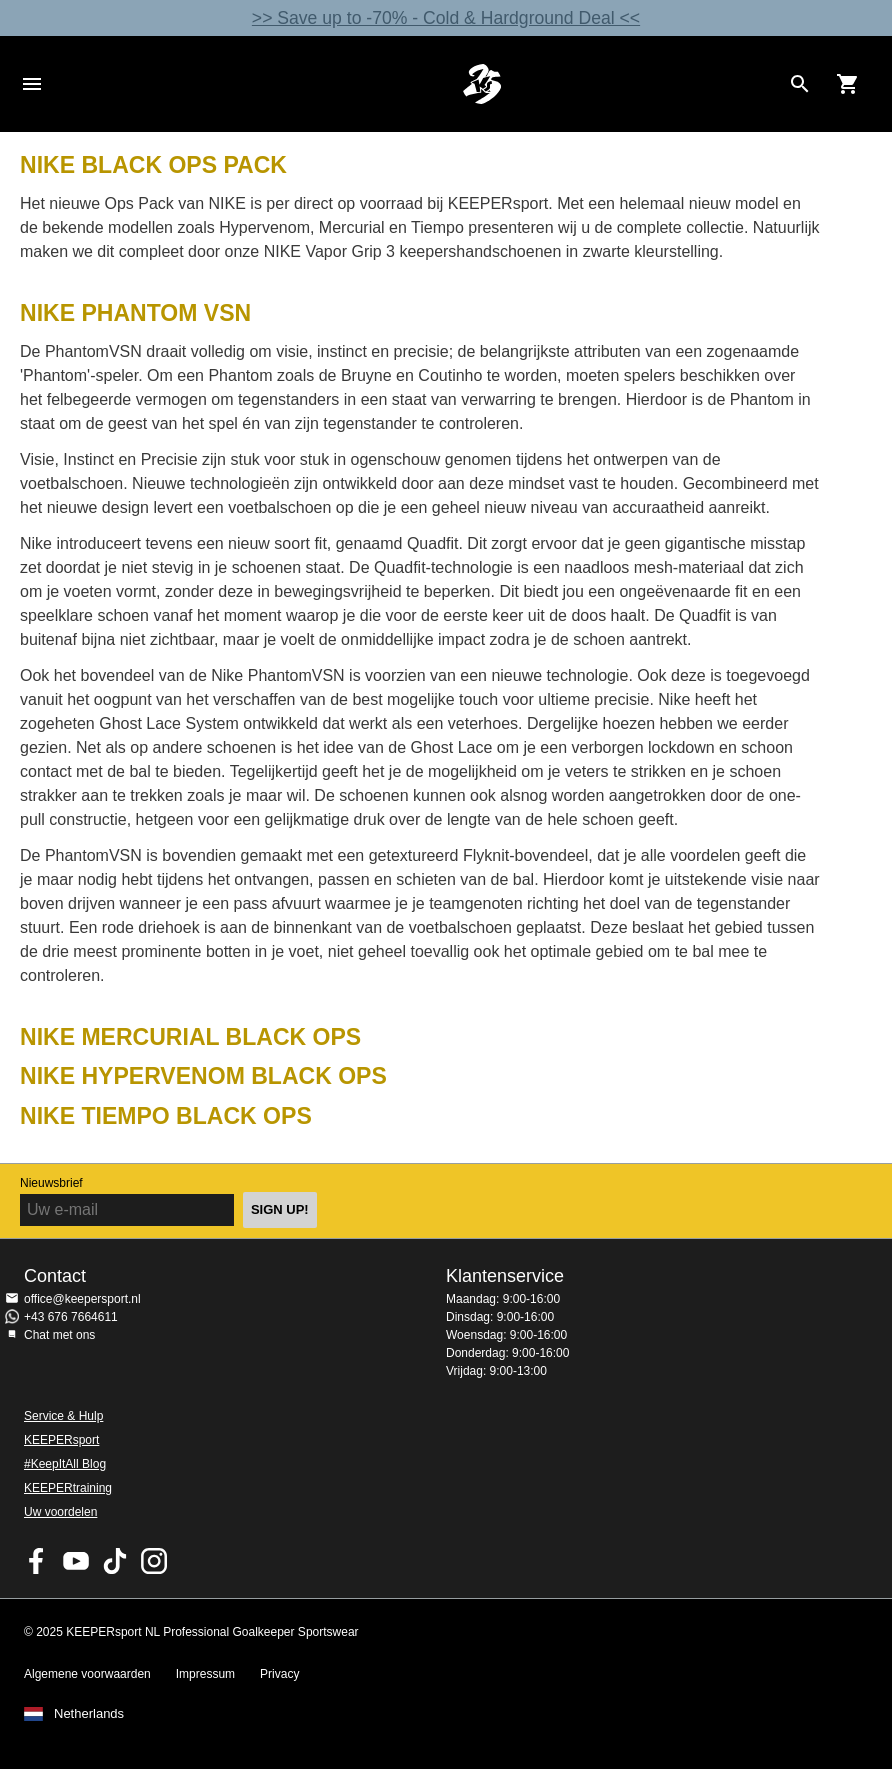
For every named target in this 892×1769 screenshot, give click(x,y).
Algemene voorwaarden (87, 1674)
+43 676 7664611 (71, 1317)
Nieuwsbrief (51, 1183)
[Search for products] (800, 84)
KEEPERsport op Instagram (154, 1561)
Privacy (279, 1674)
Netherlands (89, 1714)
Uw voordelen (60, 1512)
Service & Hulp (63, 1416)
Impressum (205, 1674)
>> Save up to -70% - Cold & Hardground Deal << (446, 18)
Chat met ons (59, 1335)
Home (482, 84)
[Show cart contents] (848, 84)
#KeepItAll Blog (65, 1464)
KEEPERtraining (68, 1488)
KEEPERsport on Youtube (76, 1561)
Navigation (32, 84)
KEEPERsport (61, 1440)
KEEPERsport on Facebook (37, 1561)
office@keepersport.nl (82, 1299)
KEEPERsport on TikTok (115, 1561)
